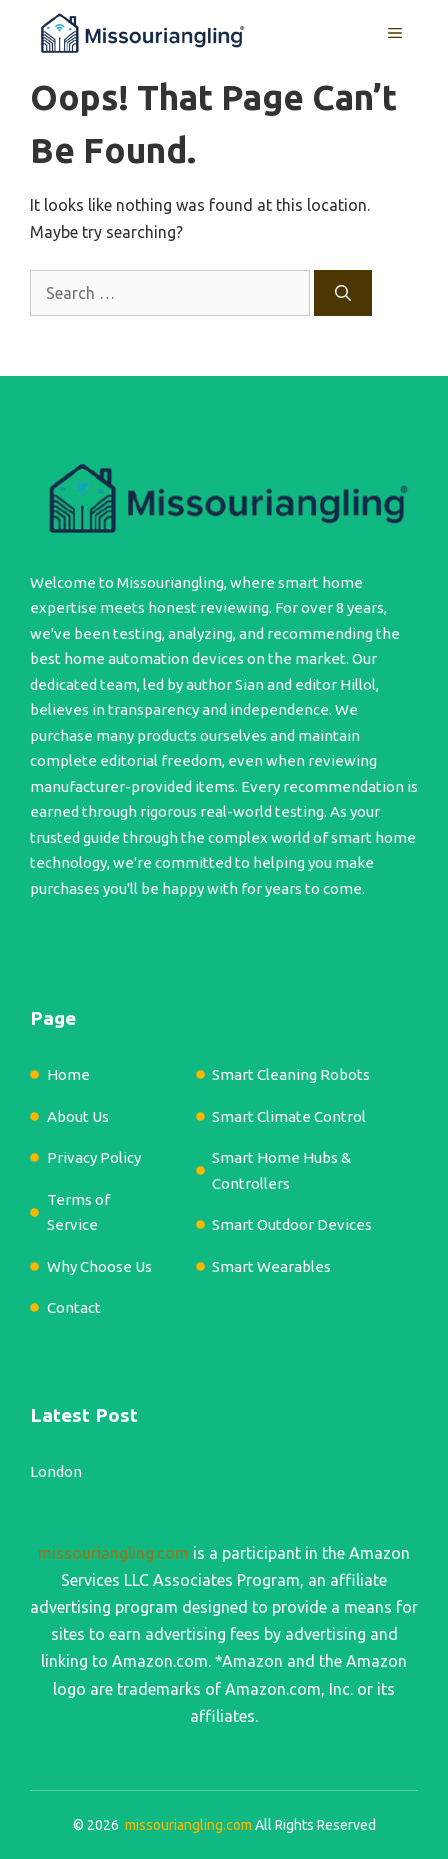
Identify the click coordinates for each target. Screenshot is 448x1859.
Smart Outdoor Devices (292, 1224)
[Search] (343, 293)
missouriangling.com (113, 1553)
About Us (78, 1116)
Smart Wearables (271, 1266)
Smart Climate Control (289, 1116)
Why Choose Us (99, 1266)
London (56, 1471)
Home (68, 1074)
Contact (74, 1307)
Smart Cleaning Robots (291, 1074)
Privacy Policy (94, 1157)
